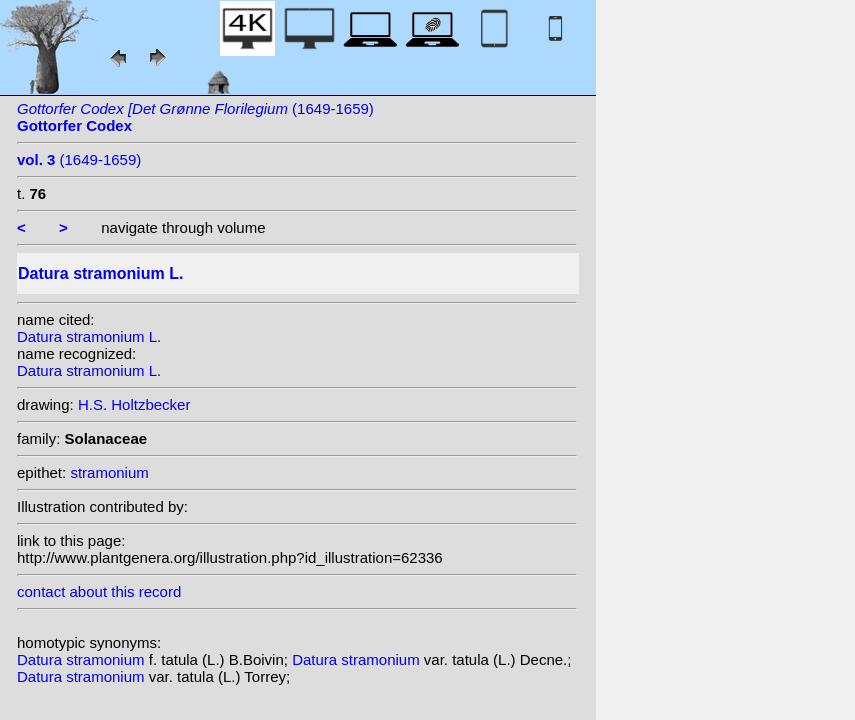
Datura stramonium (83, 659)
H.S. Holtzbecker (134, 404)
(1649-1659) (79, 159)
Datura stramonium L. (89, 336)
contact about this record (99, 591)
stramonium (109, 472)
